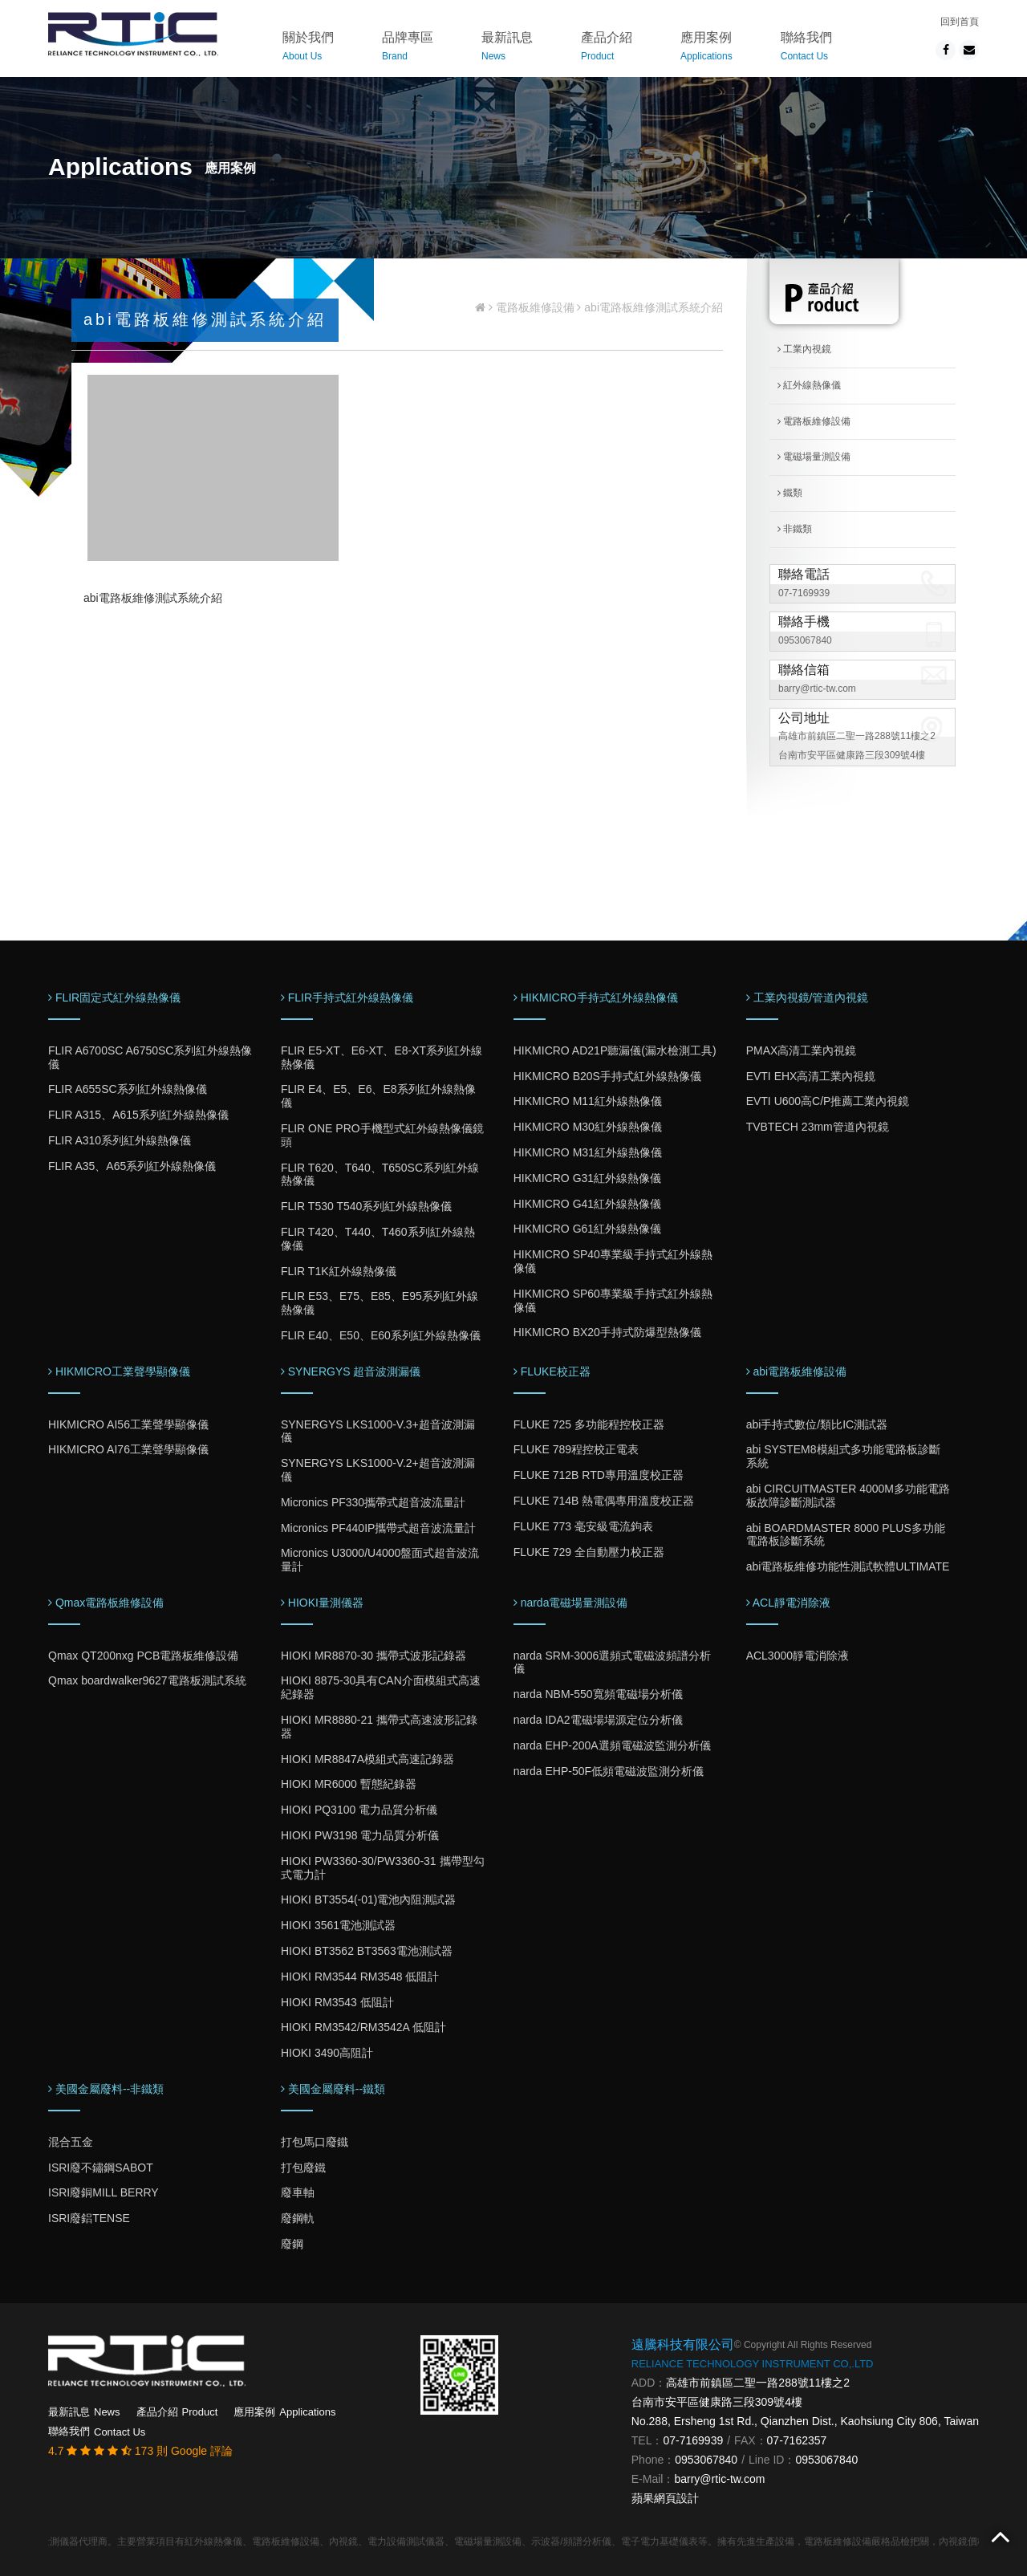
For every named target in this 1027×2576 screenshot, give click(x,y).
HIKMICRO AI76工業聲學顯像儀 (128, 1449)
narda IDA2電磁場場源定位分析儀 (598, 1719)
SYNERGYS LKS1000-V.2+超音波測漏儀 (378, 1470)
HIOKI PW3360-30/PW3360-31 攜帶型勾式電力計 (383, 1868)
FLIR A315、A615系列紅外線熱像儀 (138, 1114)
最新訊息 (507, 48)
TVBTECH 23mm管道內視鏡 (817, 1126)
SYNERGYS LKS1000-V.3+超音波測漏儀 (378, 1431)
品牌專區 (407, 48)
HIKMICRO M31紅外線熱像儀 (588, 1152)
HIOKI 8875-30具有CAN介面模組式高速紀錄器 (381, 1687)
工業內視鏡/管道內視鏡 (807, 997)
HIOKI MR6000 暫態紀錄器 (348, 1784)
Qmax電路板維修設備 (106, 1602)
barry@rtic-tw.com (817, 688)
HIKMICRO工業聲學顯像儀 (119, 1371)
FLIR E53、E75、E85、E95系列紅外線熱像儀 (379, 1303)
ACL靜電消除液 (788, 1602)
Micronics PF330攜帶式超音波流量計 (373, 1502)
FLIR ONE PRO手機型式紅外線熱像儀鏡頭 (382, 1135)
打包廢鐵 (303, 2167)
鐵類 (789, 492)
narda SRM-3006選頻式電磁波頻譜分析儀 (613, 1662)
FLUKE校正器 (552, 1371)
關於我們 (308, 48)
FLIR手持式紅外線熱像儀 (347, 997)
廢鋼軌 (298, 2218)
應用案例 (706, 48)
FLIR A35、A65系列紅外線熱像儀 (132, 1166)
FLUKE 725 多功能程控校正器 (589, 1424)
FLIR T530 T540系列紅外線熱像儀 (366, 1206)
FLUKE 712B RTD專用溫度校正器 (599, 1475)
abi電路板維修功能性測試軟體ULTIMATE (848, 1566)
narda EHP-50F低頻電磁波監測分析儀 (609, 1771)
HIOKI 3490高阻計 (327, 2052)
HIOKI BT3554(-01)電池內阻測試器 (369, 1899)
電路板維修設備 (535, 307)
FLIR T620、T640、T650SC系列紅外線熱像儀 (380, 1174)
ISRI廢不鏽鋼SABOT (100, 2167)
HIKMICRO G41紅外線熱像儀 (587, 1203)
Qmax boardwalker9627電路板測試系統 (147, 1680)
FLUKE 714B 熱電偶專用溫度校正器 (604, 1500)
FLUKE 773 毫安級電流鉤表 (583, 1526)
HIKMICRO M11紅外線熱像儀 (588, 1101)
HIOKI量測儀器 (322, 1602)
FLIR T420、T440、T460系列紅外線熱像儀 (378, 1238)
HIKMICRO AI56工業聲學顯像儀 (128, 1424)
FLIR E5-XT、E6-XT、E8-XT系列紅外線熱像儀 (381, 1057)
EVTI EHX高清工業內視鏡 (811, 1076)
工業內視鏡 (804, 349)
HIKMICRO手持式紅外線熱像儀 (596, 997)
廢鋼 (292, 2243)
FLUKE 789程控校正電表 (576, 1449)
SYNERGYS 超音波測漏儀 (351, 1371)
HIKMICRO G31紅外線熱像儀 (587, 1178)
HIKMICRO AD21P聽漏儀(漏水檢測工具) (615, 1050)
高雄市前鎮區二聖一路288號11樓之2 (758, 2382)
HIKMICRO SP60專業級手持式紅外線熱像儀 (613, 1300)
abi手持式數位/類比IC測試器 (817, 1424)
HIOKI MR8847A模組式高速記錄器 (367, 1759)
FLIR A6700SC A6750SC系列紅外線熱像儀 (150, 1057)
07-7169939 (804, 593)
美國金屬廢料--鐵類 (333, 2088)
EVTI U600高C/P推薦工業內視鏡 (828, 1101)
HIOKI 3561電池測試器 (338, 1925)
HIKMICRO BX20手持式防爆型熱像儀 (607, 1332)
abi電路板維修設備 (796, 1371)
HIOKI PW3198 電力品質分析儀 (360, 1835)
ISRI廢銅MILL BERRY (103, 2192)
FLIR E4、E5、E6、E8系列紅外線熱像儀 (378, 1096)
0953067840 (805, 640)
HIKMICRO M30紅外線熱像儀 (588, 1126)
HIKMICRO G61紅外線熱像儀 (587, 1228)
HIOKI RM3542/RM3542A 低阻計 (363, 2027)
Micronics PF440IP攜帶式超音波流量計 (378, 1528)
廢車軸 (298, 2192)
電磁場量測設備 (813, 456)
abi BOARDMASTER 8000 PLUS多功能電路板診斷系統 (845, 1535)
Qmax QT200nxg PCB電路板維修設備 (143, 1655)
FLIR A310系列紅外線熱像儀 (119, 1140)
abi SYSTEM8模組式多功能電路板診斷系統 (843, 1456)
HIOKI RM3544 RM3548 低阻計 (360, 1976)
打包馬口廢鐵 (314, 2141)
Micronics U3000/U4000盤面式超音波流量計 (380, 1559)
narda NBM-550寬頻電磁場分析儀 (598, 1694)
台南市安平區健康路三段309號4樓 (716, 2401)
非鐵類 (794, 528)
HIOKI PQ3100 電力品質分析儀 (359, 1809)
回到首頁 (959, 21)
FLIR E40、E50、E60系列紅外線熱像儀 (381, 1335)
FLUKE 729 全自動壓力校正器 (589, 1552)
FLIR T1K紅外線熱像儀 (338, 1271)
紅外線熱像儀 (809, 385)
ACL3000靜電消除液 (797, 1655)
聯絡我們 (806, 48)
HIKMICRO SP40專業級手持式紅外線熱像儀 (613, 1261)
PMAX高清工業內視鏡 (801, 1050)
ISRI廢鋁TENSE (89, 2218)
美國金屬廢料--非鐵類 (106, 2088)
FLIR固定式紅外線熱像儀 (114, 997)
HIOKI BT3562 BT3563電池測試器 (367, 1950)
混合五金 (70, 2141)
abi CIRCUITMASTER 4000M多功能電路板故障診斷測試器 (848, 1495)
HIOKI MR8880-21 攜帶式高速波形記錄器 (379, 1726)
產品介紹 (606, 48)
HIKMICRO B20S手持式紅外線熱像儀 (607, 1076)
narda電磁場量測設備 (571, 1602)
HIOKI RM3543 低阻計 (337, 2002)
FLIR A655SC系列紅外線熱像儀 (127, 1089)
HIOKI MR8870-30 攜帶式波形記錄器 (373, 1655)
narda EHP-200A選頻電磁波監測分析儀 (612, 1745)
